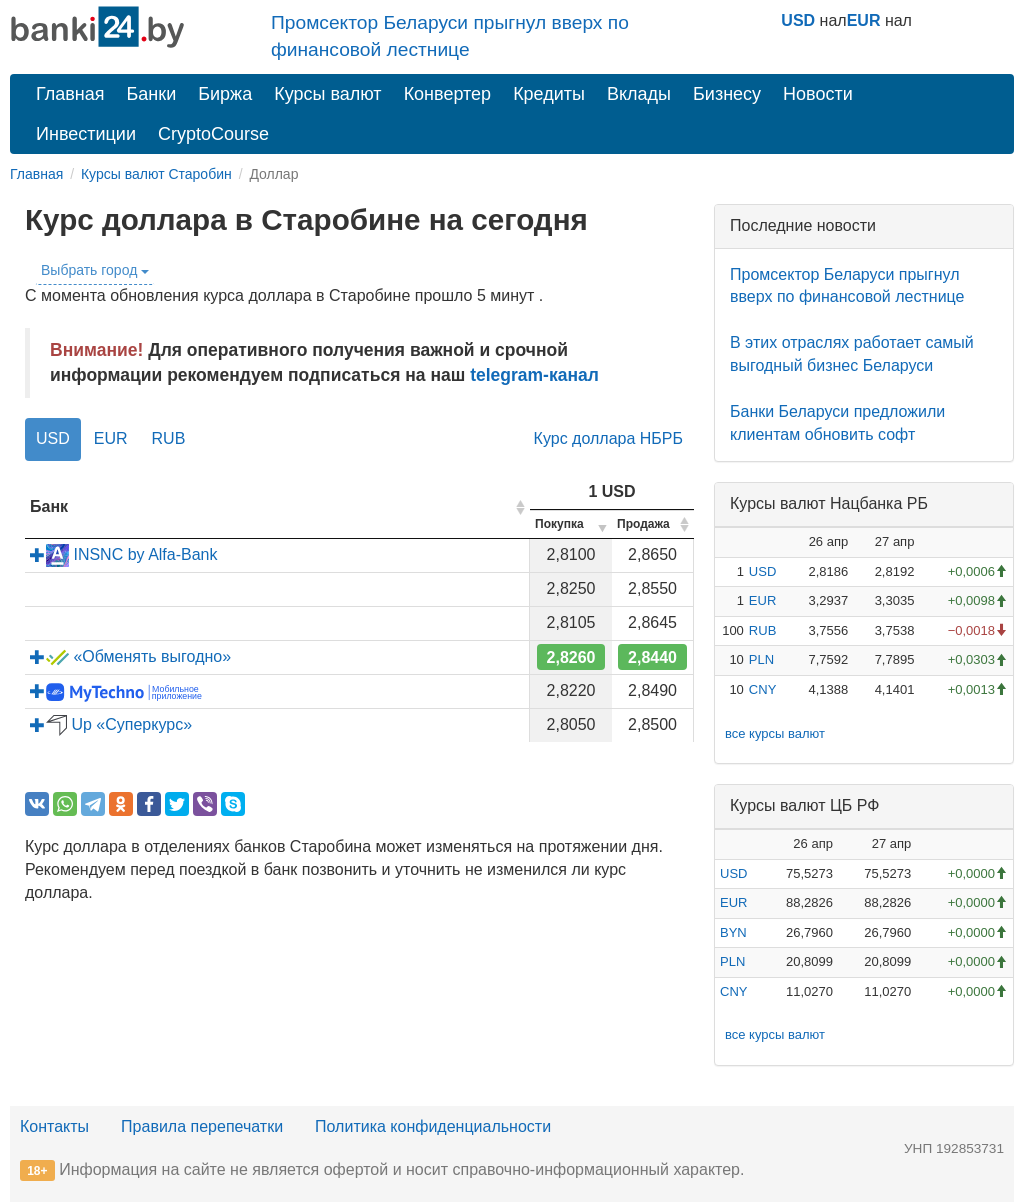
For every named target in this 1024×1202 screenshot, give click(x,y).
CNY (762, 689)
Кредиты (549, 94)
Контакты (54, 1126)
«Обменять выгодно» (130, 656)
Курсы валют (327, 94)
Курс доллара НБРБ (608, 438)
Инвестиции (86, 134)
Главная (70, 94)
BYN (733, 932)
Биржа (225, 94)
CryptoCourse (213, 134)
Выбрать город (95, 270)
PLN (761, 659)
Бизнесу (727, 94)
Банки (152, 94)
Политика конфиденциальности (433, 1126)
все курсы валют (775, 733)
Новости (818, 94)
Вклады (639, 94)
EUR (864, 20)
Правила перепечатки (202, 1126)
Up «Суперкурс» (111, 724)
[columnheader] (277, 507)
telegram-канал (534, 375)
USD (798, 20)
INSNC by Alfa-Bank (124, 554)
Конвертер (448, 94)
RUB (169, 438)
